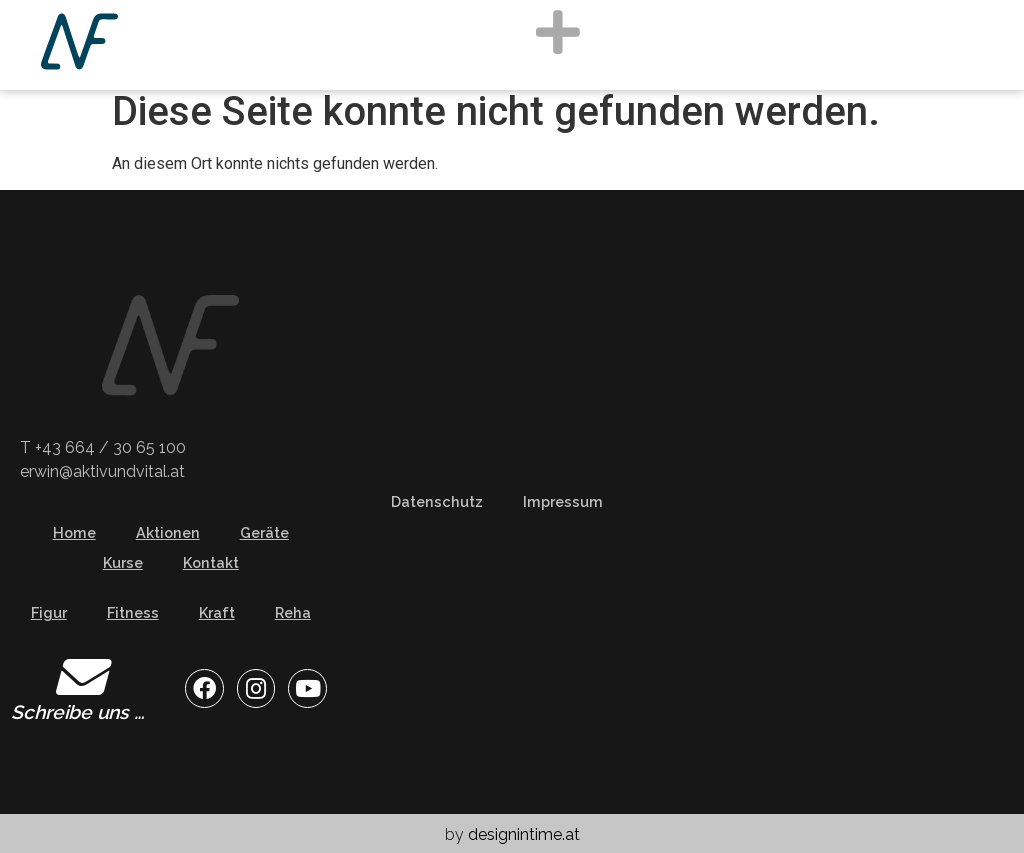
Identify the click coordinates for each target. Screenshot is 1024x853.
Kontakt (211, 562)
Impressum (563, 501)
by (512, 834)
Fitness (133, 612)
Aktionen (168, 532)
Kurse (123, 562)
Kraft (217, 612)
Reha (293, 612)
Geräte (264, 532)
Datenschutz (437, 501)
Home (74, 532)
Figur (49, 612)
